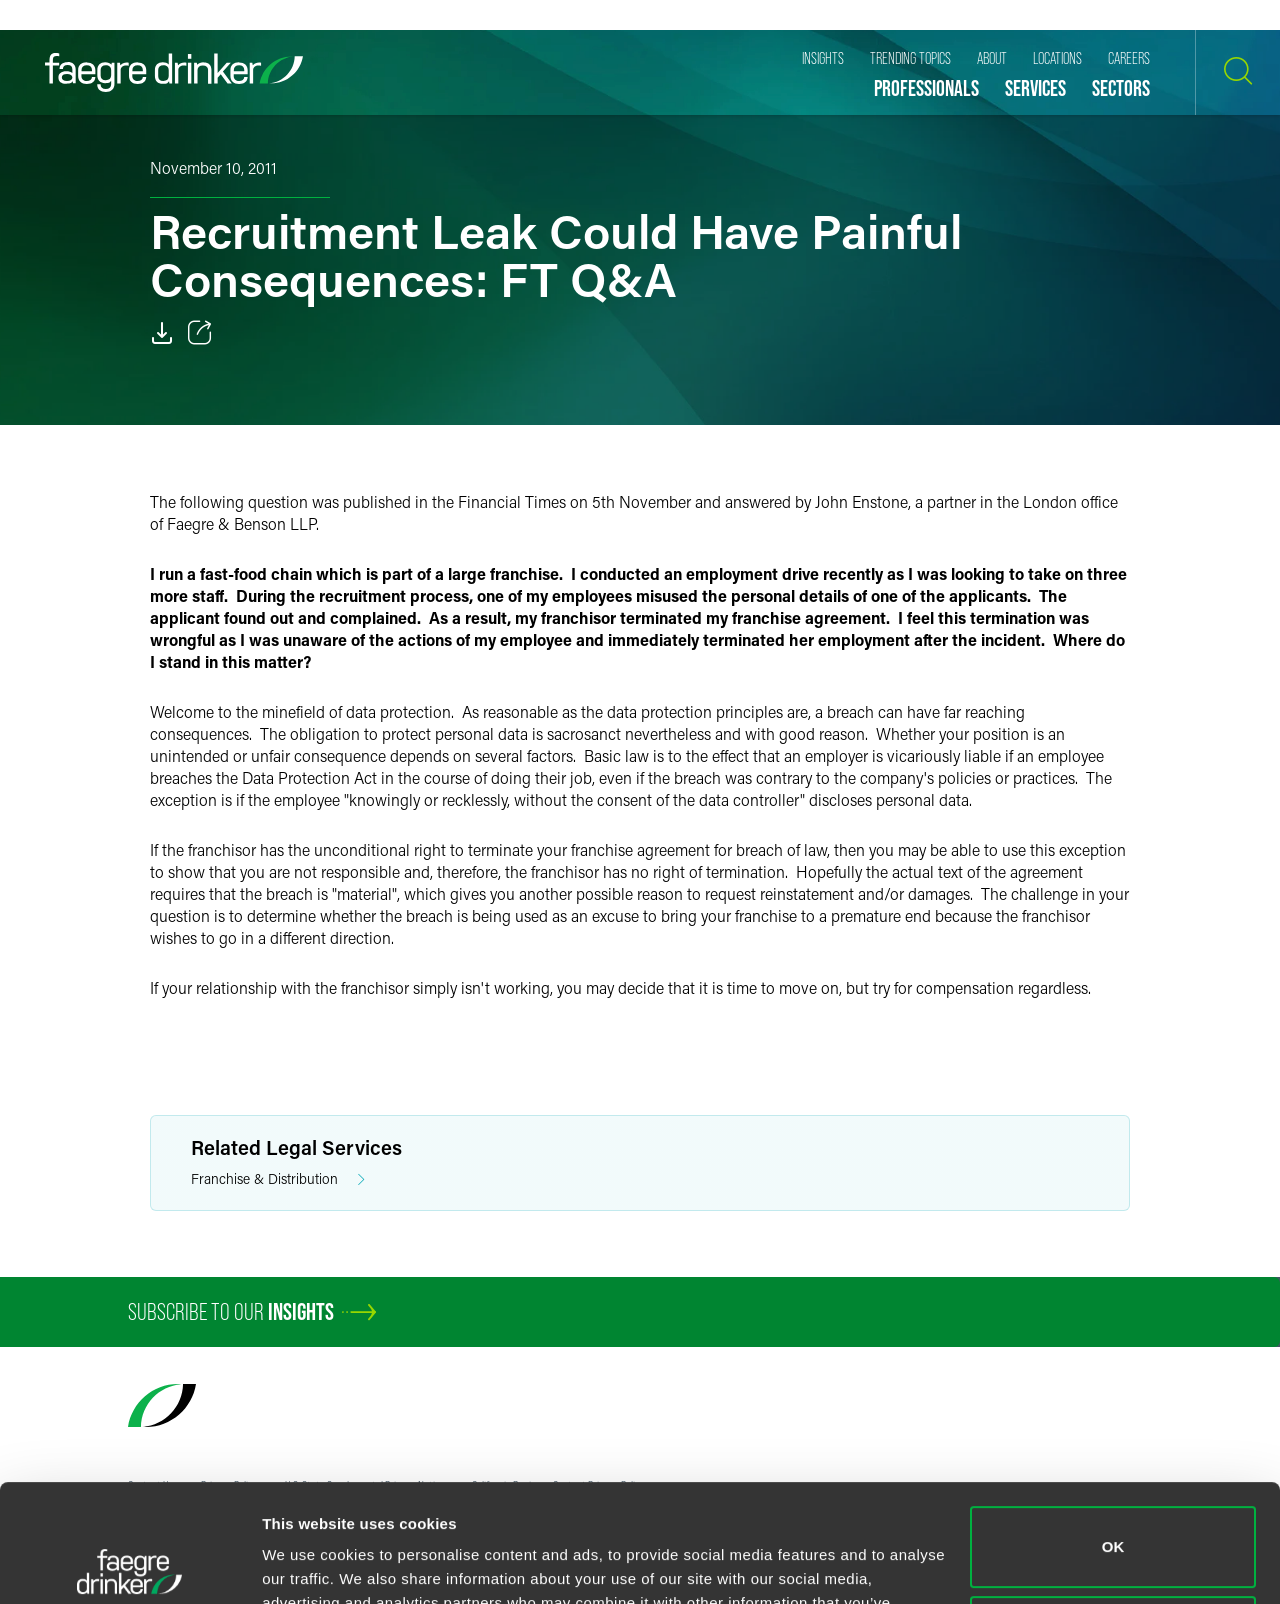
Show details (308, 1564)
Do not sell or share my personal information (1113, 1518)
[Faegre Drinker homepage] (174, 72)
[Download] (162, 333)
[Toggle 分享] (200, 333)
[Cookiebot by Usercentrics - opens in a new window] (129, 1565)
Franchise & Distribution (278, 1179)
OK (1113, 1429)
